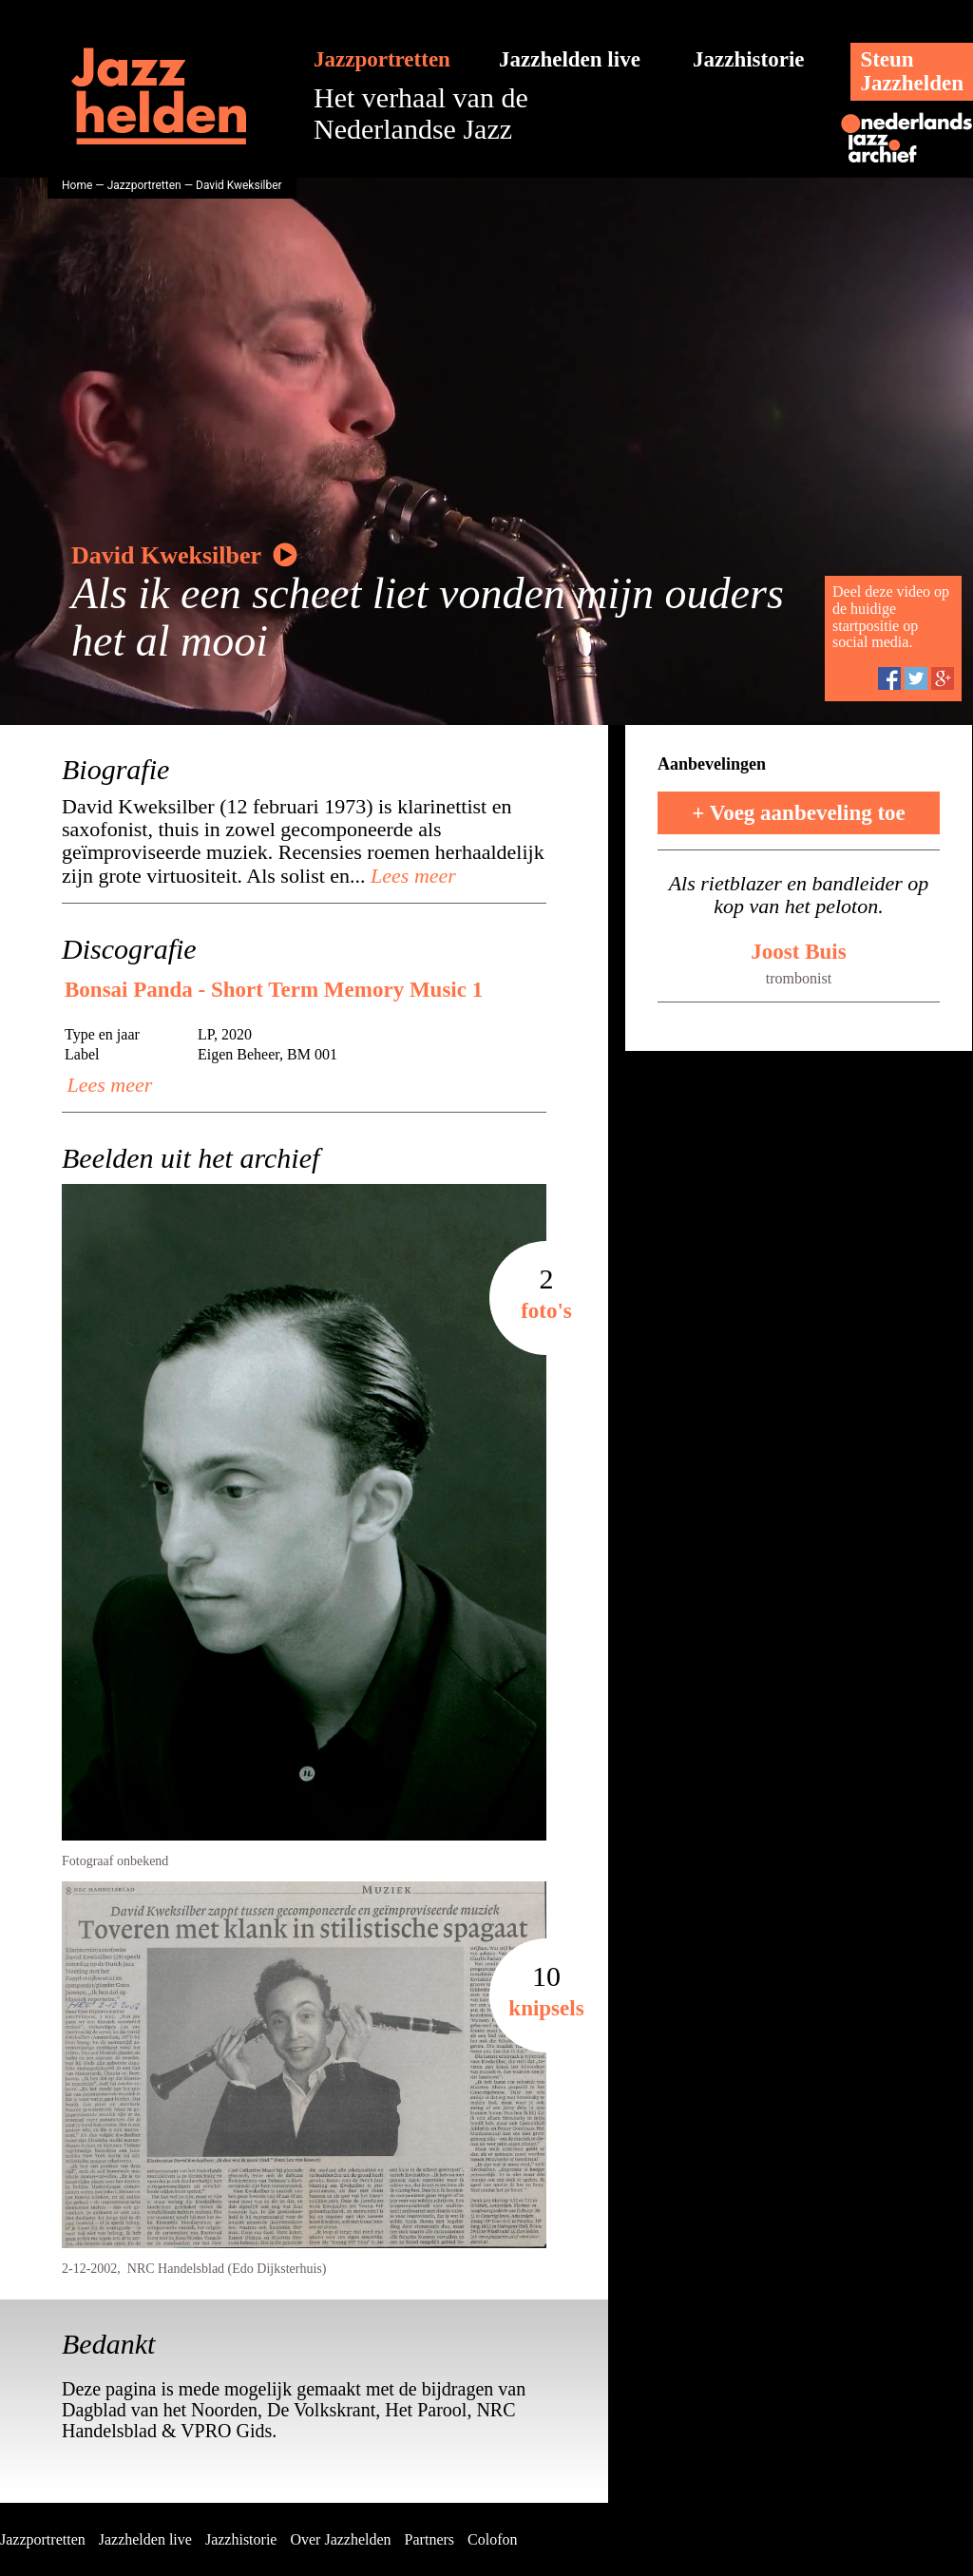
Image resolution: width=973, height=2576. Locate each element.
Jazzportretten (382, 59)
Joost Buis (798, 952)
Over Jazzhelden (340, 2539)
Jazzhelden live (569, 59)
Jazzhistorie (749, 59)
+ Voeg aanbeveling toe (799, 813)
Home (77, 185)
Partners (429, 2539)
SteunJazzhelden (911, 71)
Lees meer (411, 875)
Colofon (492, 2539)
